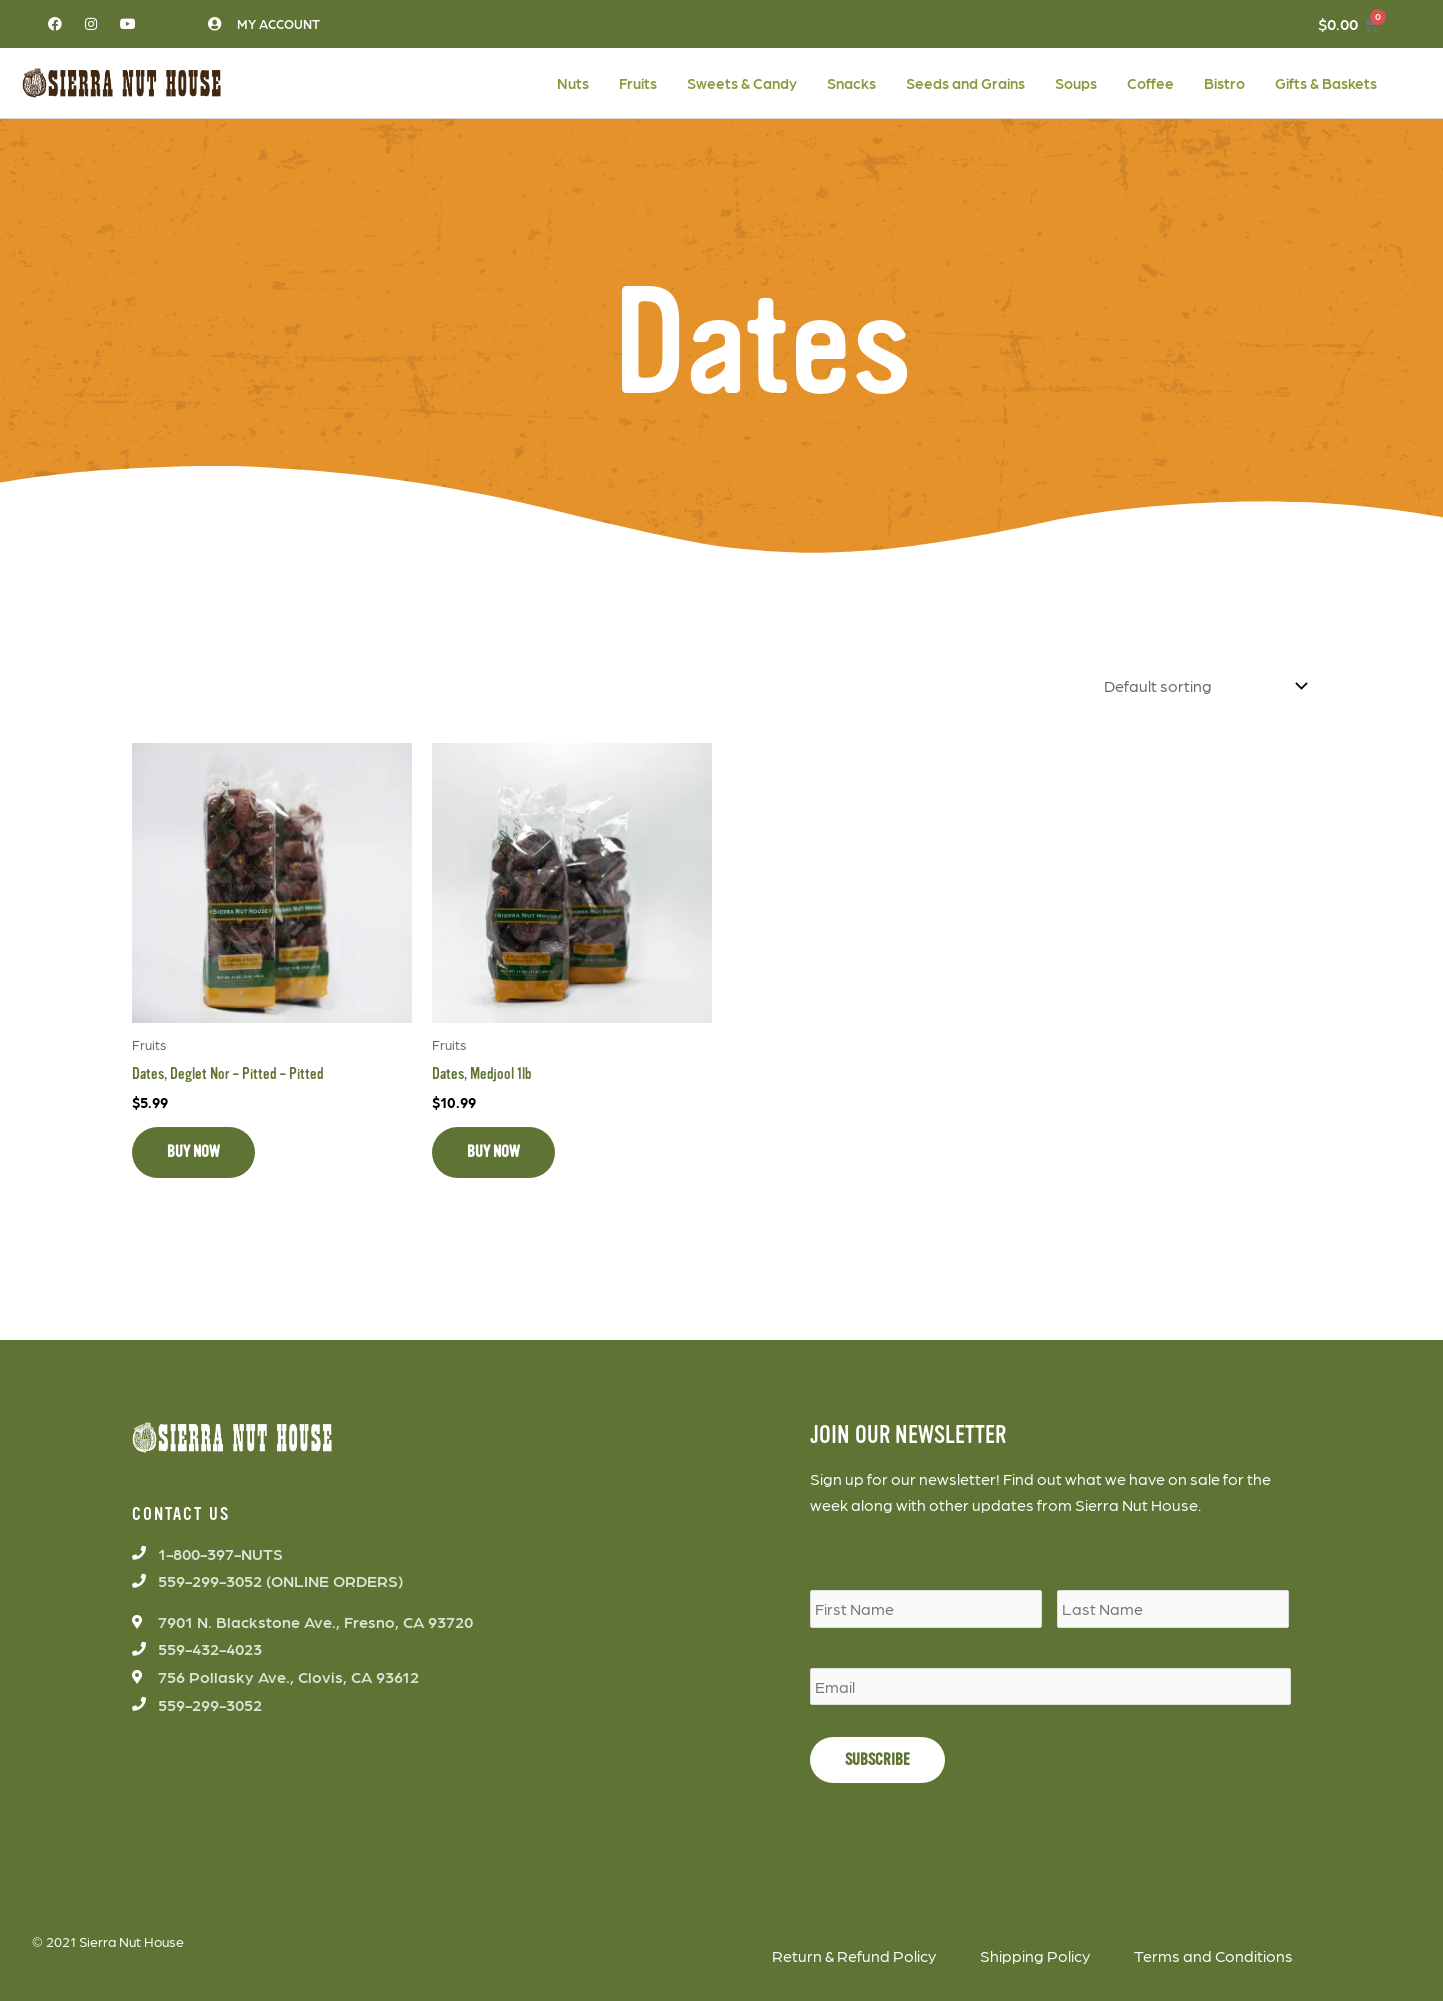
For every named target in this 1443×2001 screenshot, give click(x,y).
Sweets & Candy (742, 83)
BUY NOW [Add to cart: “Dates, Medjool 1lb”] (493, 1150)
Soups (1076, 83)
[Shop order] (1201, 684)
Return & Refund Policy (854, 1953)
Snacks (851, 83)
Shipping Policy (1035, 1953)
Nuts (573, 83)
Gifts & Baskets (1326, 83)
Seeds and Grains (965, 83)
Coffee (1150, 83)
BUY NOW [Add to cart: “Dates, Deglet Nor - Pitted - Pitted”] (193, 1150)
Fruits (638, 83)
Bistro (1224, 83)
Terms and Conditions (1213, 1953)
